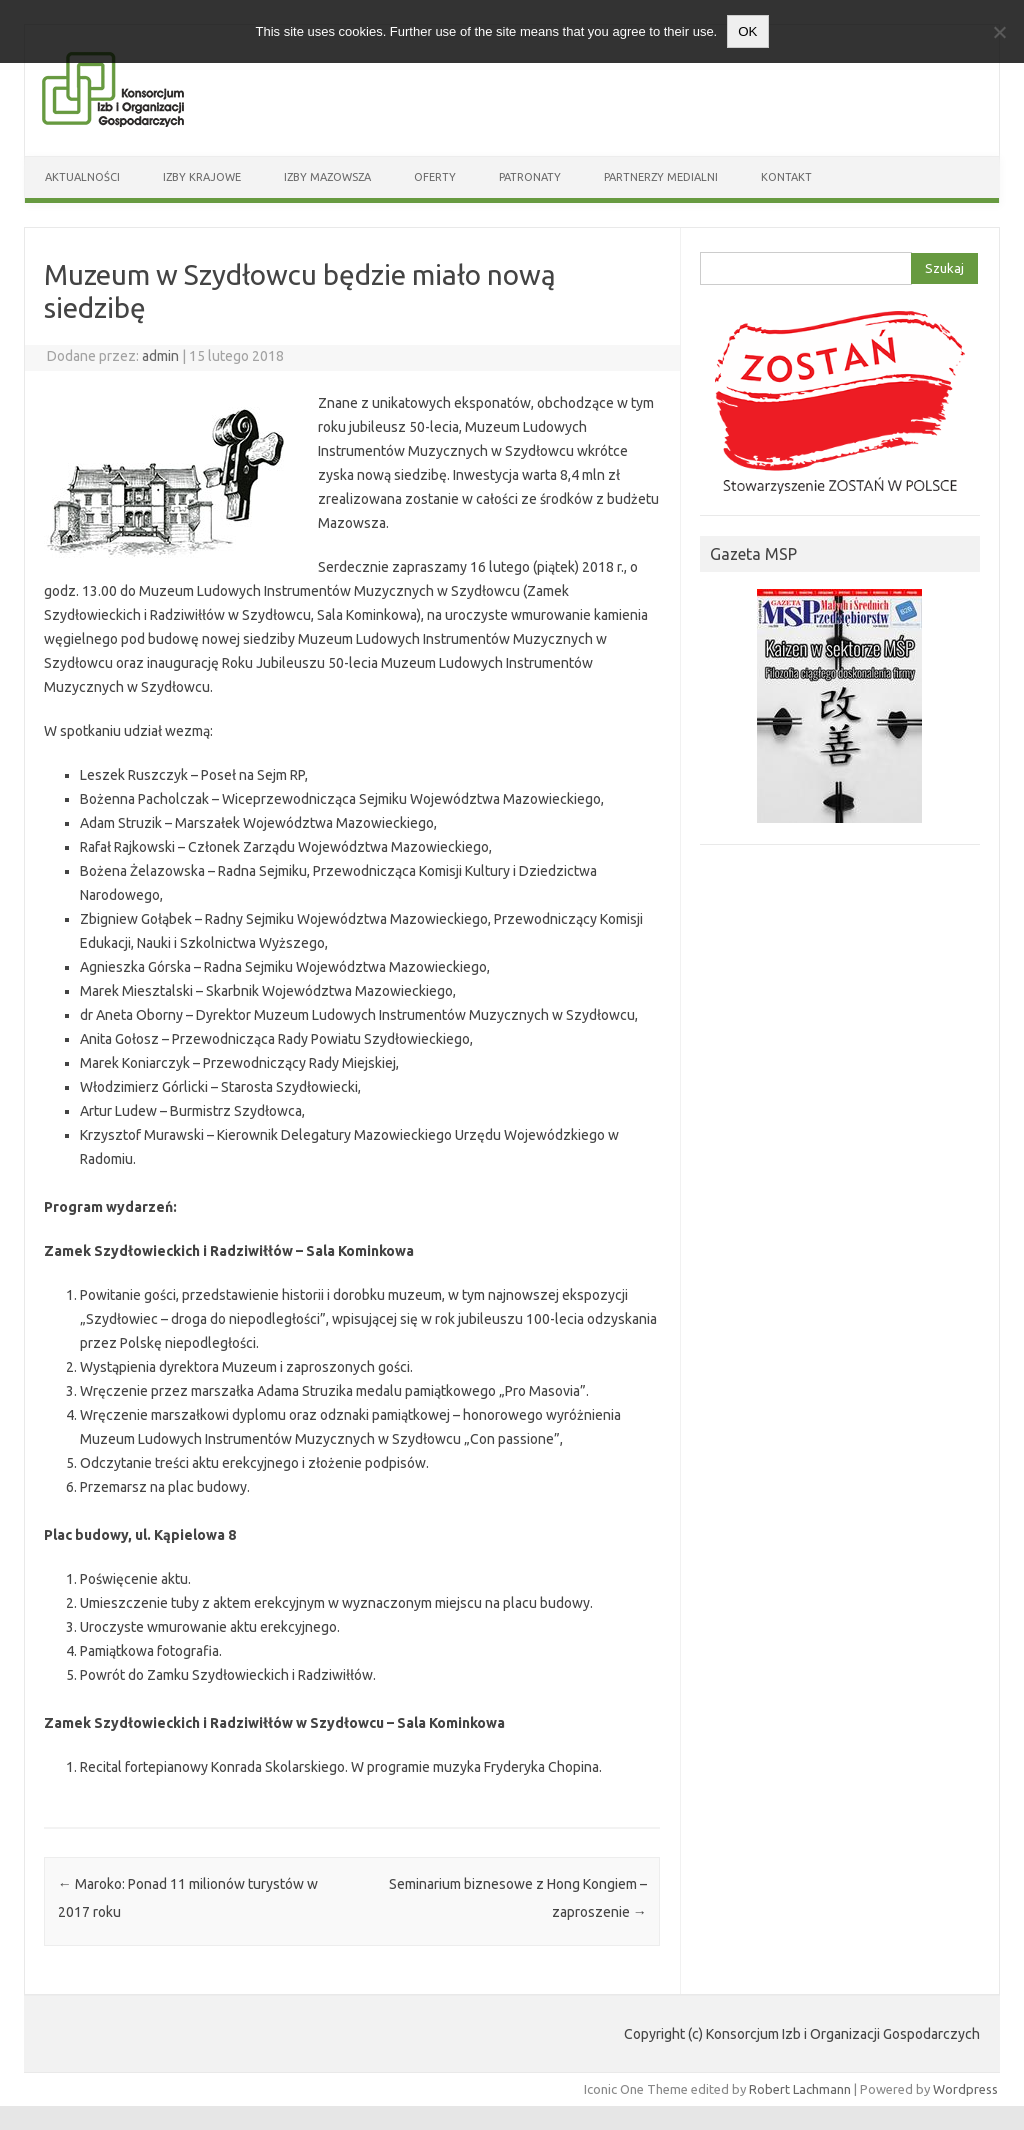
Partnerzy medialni (661, 177)
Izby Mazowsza (327, 177)
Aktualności (82, 177)
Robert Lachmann (800, 2089)
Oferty (435, 177)
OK (747, 31)
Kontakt (786, 177)
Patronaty (530, 177)
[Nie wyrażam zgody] (999, 32)
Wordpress (965, 2089)
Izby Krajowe (202, 177)
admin (160, 356)
